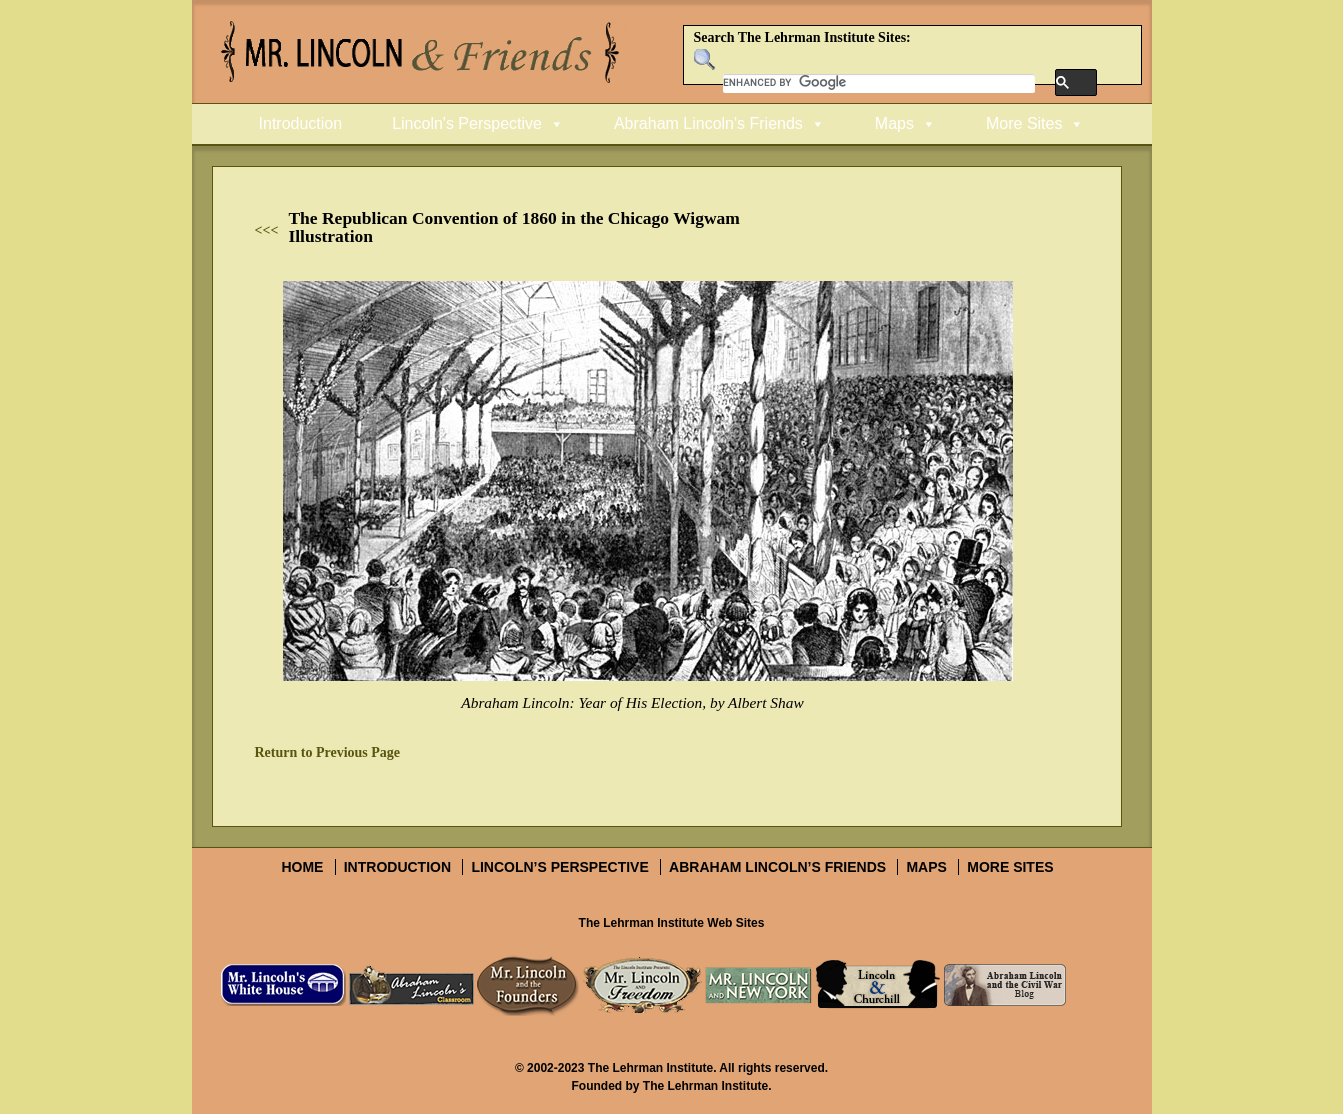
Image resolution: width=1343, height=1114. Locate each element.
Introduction (301, 123)
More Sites (1024, 123)
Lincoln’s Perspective (559, 867)
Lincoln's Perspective (467, 123)
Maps (894, 123)
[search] (879, 83)
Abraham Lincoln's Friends (708, 123)
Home (302, 867)
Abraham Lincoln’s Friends (777, 867)
